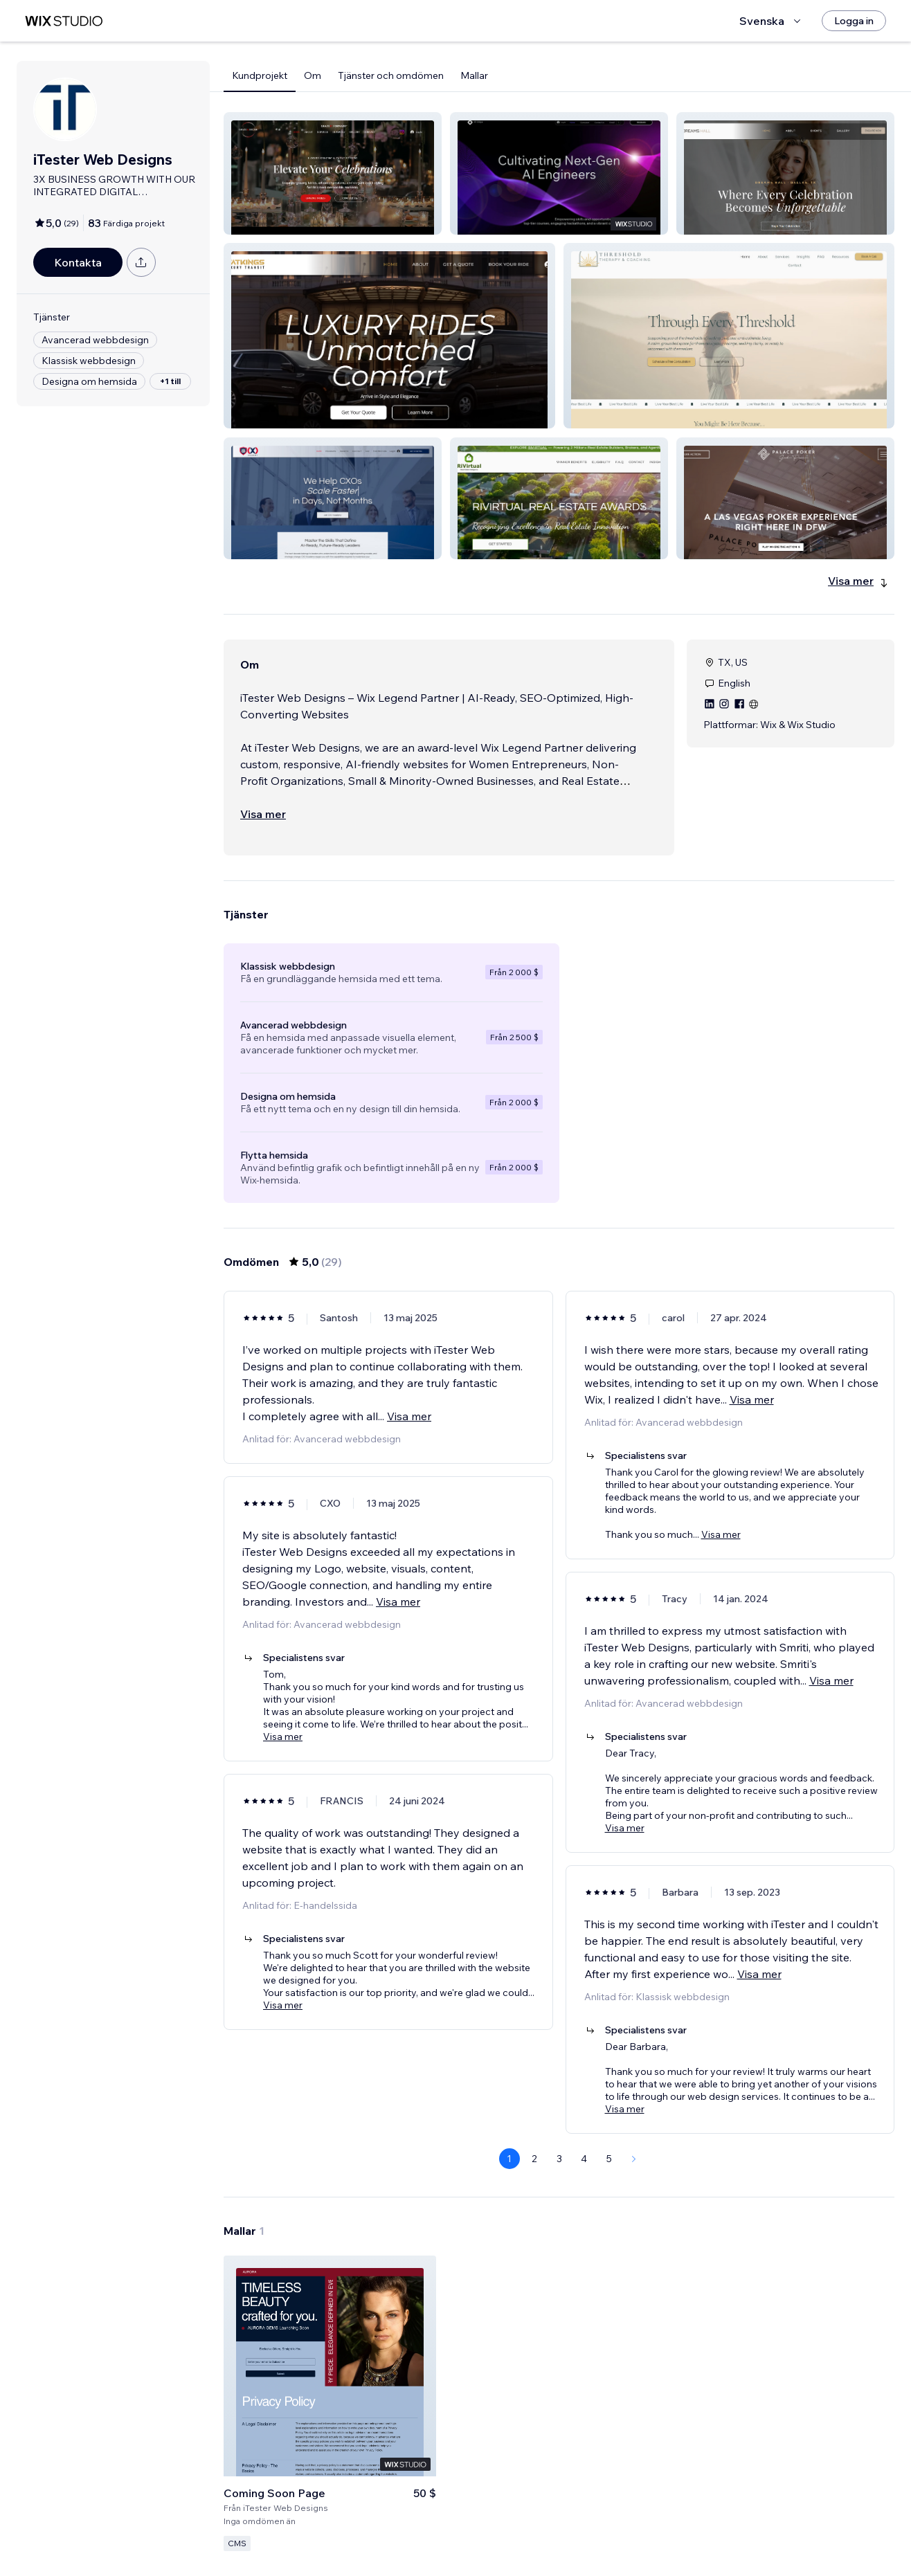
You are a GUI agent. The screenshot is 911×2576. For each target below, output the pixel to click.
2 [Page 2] (534, 2158)
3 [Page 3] (559, 2158)
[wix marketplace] (63, 21)
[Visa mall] (330, 2403)
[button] (333, 173)
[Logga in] (854, 20)
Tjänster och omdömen (391, 75)
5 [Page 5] (609, 2158)
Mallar (474, 75)
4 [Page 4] (584, 2158)
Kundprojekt (259, 75)
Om (312, 75)
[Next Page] (634, 2158)
